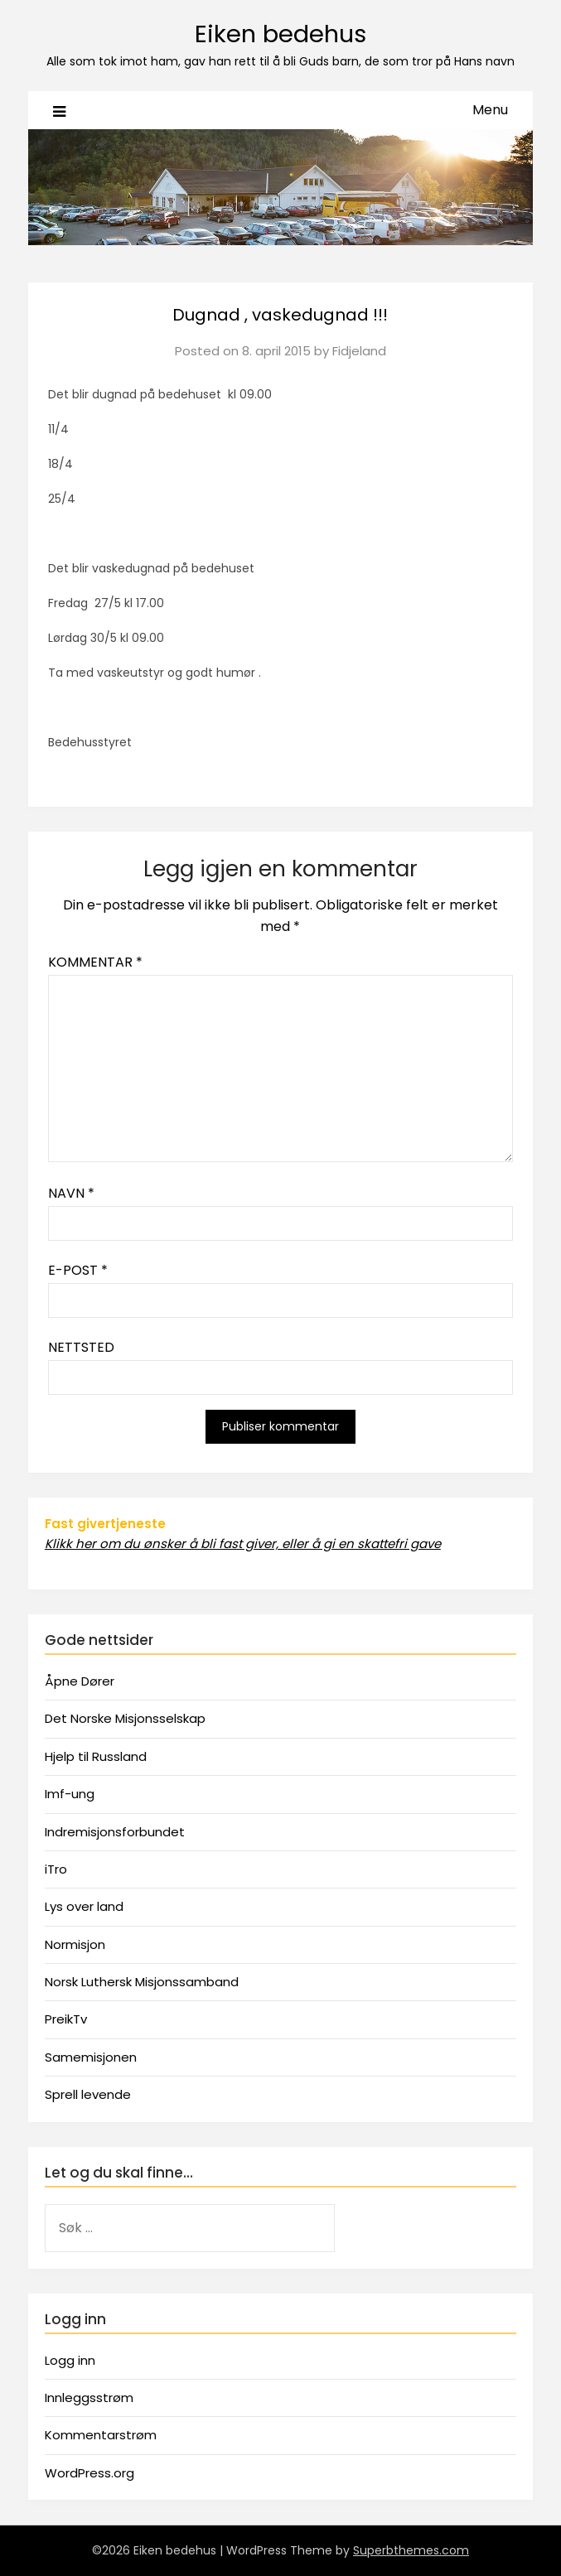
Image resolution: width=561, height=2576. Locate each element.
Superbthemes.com (411, 2550)
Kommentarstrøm (101, 2434)
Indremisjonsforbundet (115, 1831)
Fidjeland (359, 350)
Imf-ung (69, 1793)
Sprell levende (88, 2094)
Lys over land (84, 1906)
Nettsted (81, 1347)
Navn (71, 1193)
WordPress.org (89, 2473)
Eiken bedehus (280, 34)
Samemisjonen (91, 2057)
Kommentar (95, 962)
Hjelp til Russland (96, 1756)
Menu (490, 109)
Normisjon (75, 1944)
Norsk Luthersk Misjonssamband (142, 1981)
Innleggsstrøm (89, 2397)
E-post (78, 1270)
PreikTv (66, 2019)
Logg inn (70, 2360)
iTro (56, 1869)
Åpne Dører (79, 1681)
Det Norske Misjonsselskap (125, 1718)
